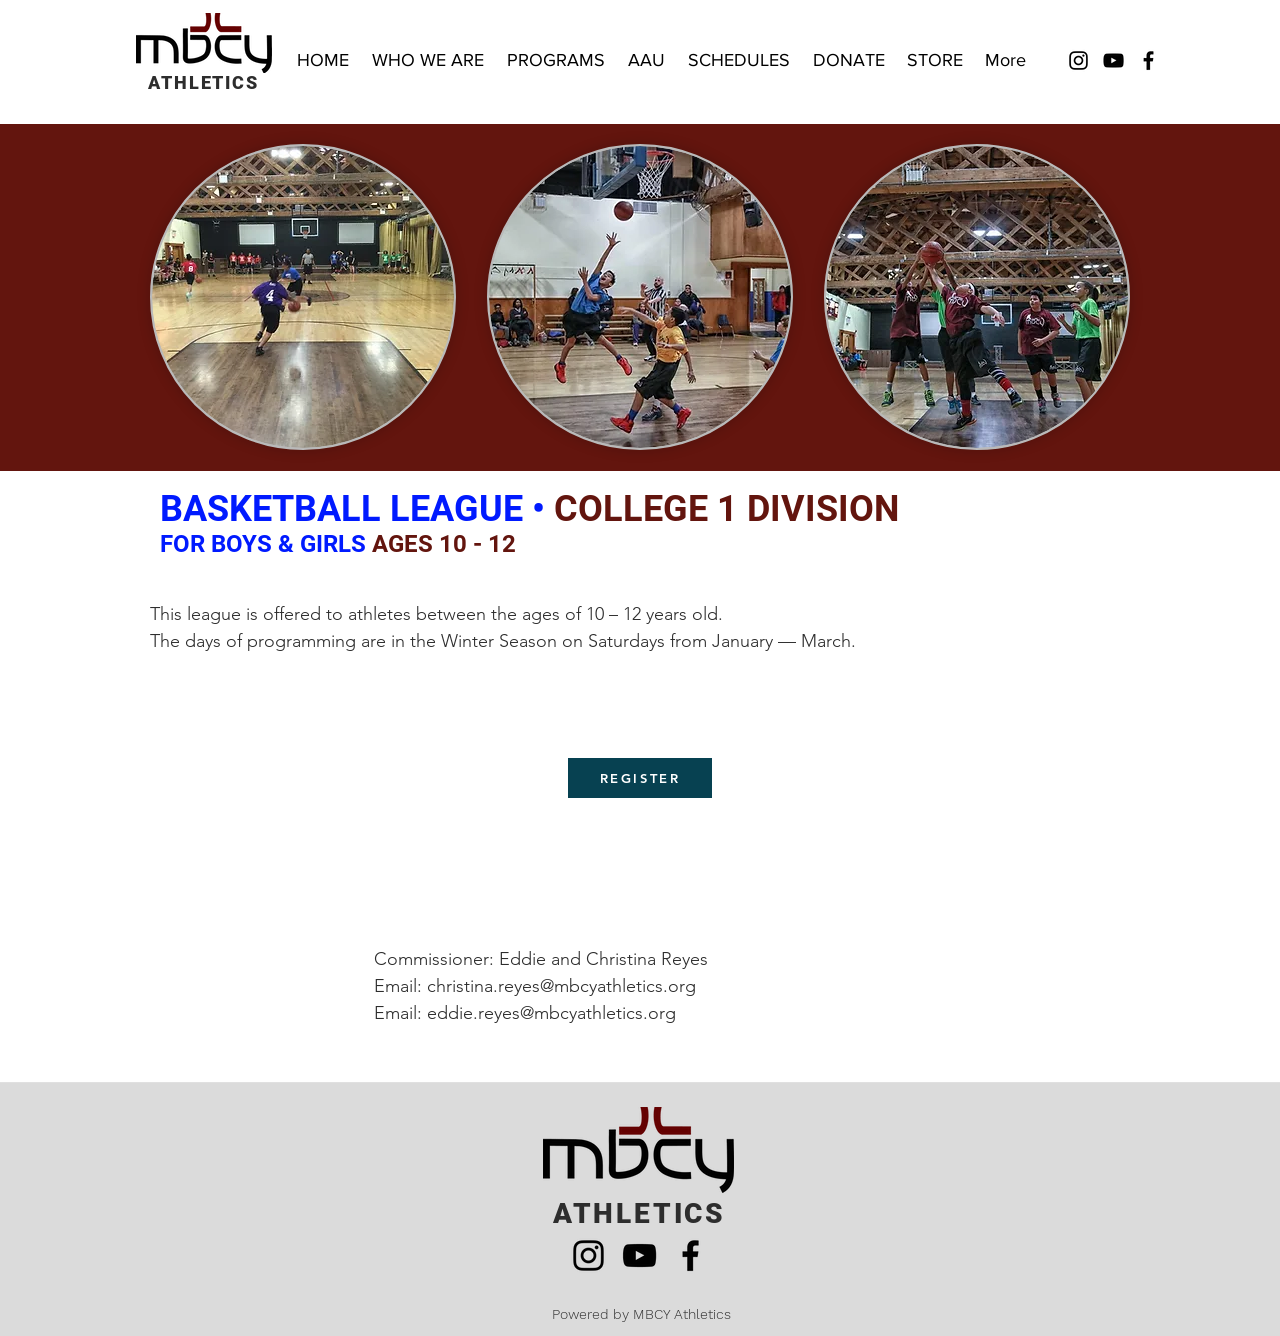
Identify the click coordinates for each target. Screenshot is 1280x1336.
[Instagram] (1078, 60)
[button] (557, 60)
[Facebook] (1148, 60)
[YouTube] (1113, 60)
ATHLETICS (203, 82)
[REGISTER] (640, 778)
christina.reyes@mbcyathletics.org (561, 986)
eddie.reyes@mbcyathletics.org (551, 1013)
